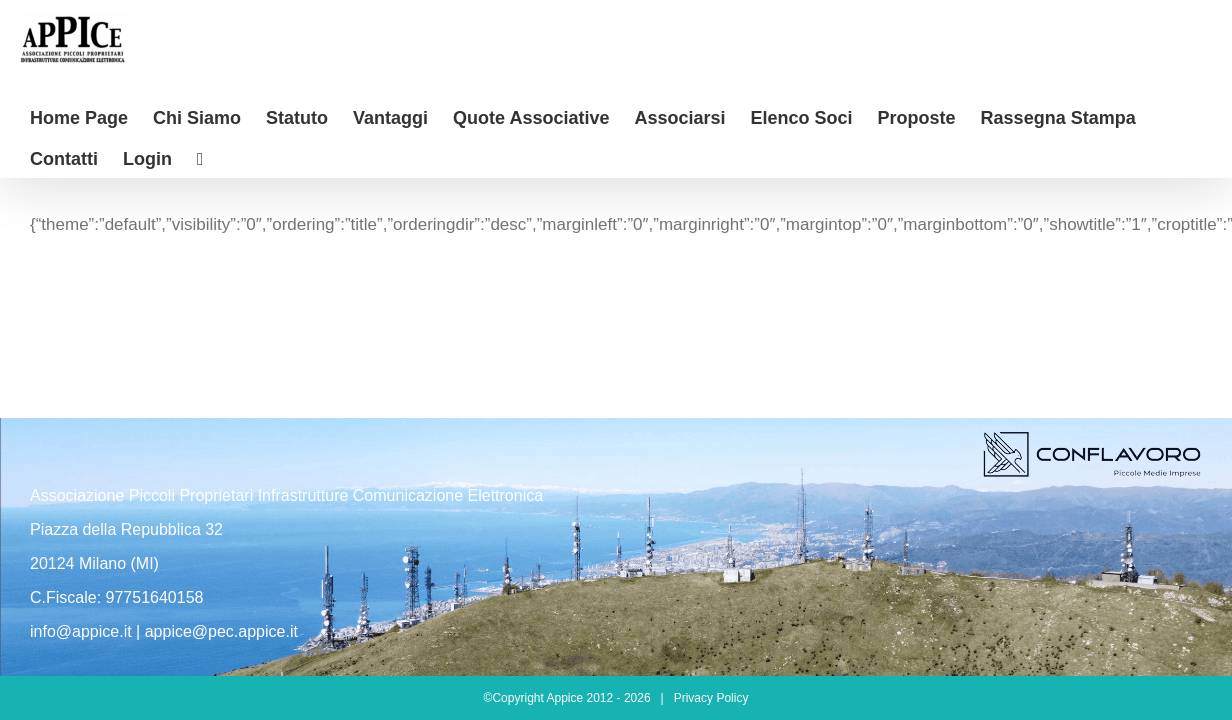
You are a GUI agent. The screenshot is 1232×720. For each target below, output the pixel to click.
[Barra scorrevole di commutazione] (98, 157)
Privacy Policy (711, 698)
